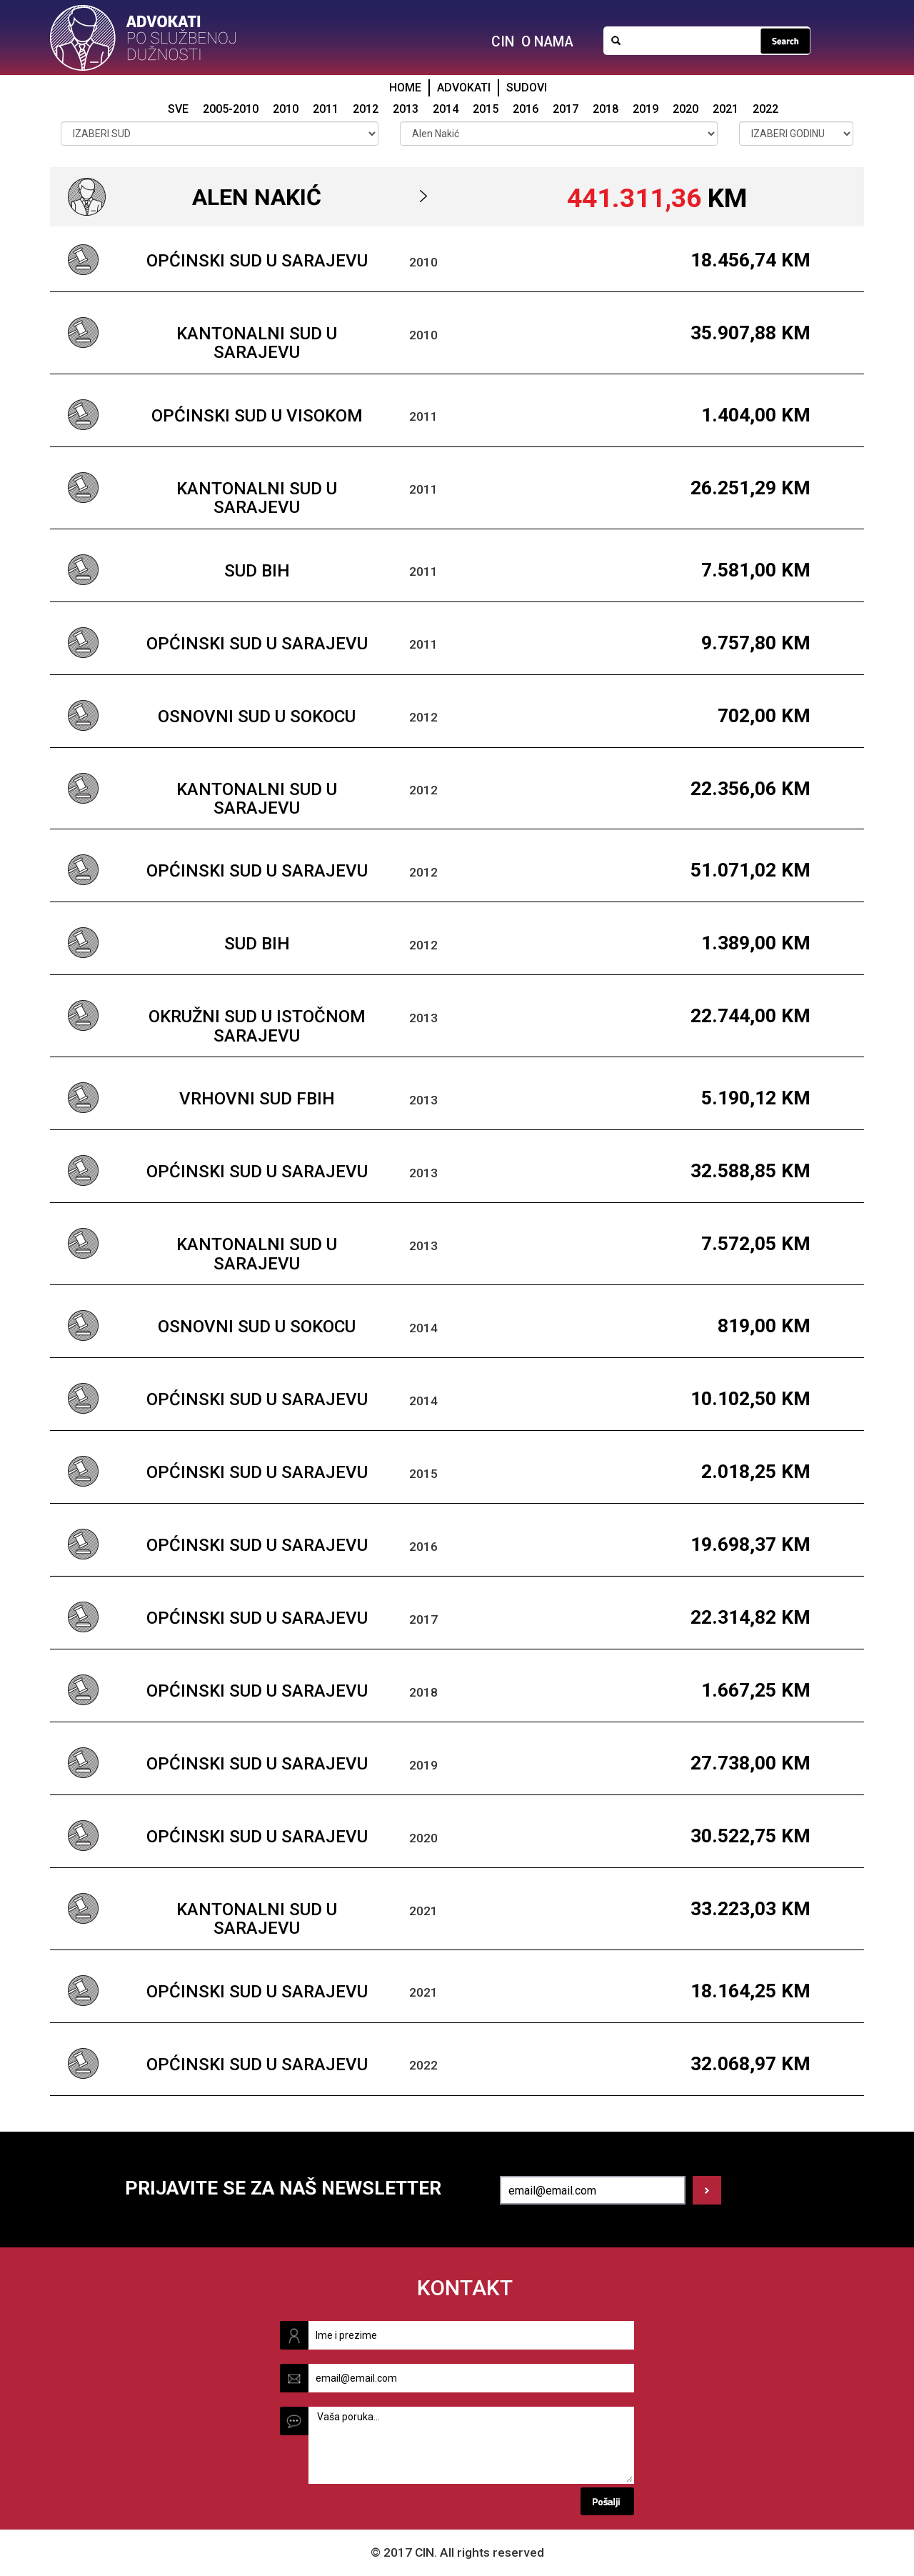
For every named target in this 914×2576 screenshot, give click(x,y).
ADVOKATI (464, 87)
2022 (765, 109)
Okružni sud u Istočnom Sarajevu (257, 1026)
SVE (178, 109)
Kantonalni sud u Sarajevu (256, 343)
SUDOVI (526, 87)
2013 (405, 109)
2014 (445, 109)
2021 (725, 109)
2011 (325, 109)
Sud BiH (257, 571)
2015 (485, 109)
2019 (645, 109)
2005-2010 (230, 109)
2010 (285, 109)
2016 (525, 109)
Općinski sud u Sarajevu (257, 261)
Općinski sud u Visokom (257, 416)
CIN (502, 42)
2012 (365, 109)
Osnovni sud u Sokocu (257, 717)
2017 (565, 109)
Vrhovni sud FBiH (257, 1099)
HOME (405, 87)
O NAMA (547, 42)
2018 (605, 109)
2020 (685, 109)
